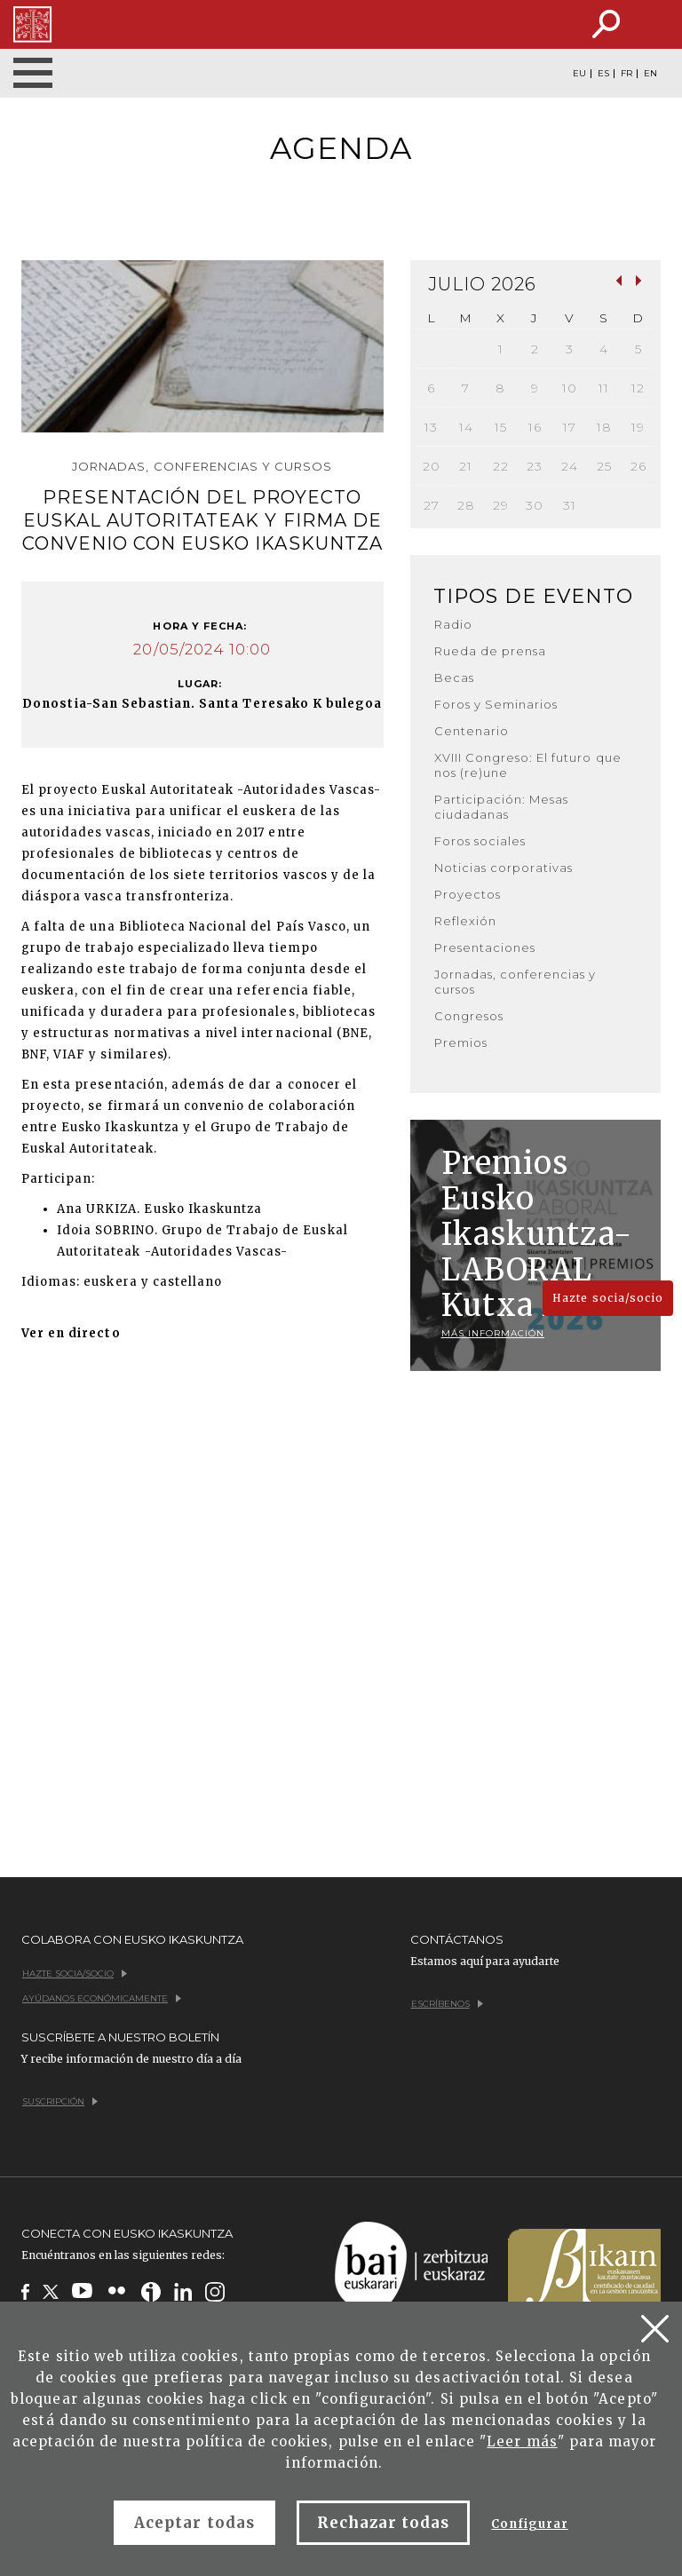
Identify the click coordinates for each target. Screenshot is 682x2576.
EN (650, 73)
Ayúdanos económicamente (101, 1998)
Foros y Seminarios (496, 704)
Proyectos (467, 894)
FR (626, 73)
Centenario (471, 731)
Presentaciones (485, 947)
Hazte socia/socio (607, 1297)
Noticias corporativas (504, 867)
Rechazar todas (383, 2522)
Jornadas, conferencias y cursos (515, 981)
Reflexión (465, 921)
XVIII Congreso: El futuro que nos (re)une (528, 765)
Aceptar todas (194, 2522)
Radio (453, 624)
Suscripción (60, 2101)
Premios (461, 1042)
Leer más (522, 2441)
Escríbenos (447, 2003)
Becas (454, 677)
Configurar (529, 2524)
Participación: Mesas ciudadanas (501, 806)
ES (603, 73)
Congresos (469, 1016)
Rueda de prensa (490, 651)
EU (579, 73)
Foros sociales (480, 841)
